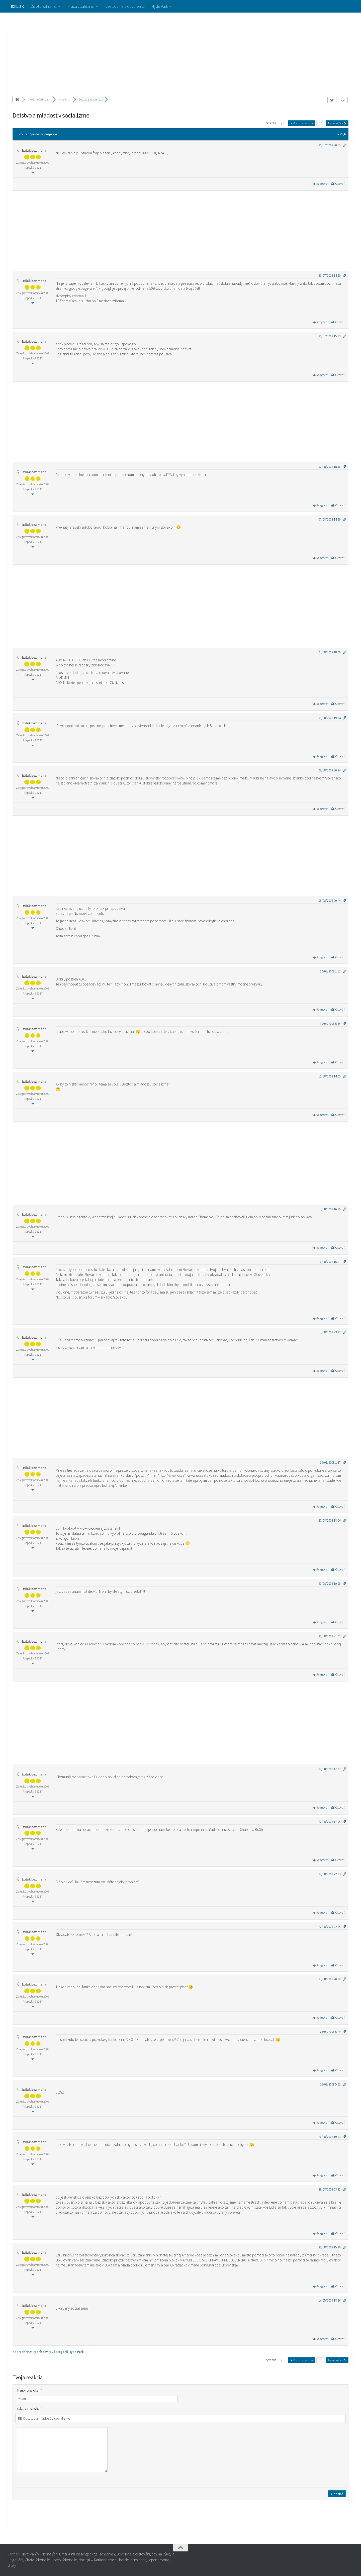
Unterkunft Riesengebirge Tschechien (87, 2554)
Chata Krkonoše (37, 2559)
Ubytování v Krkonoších (39, 2554)
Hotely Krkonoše (64, 2559)
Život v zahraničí (44, 6)
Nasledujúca (337, 123)
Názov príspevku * (29, 2409)
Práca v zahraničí (81, 6)
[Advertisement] (180, 50)
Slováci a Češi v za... (38, 99)
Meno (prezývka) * (29, 2390)
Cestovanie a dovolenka (125, 6)
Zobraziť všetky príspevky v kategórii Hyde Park (48, 2352)
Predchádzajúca (301, 123)
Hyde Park (160, 6)
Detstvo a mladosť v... (90, 99)
